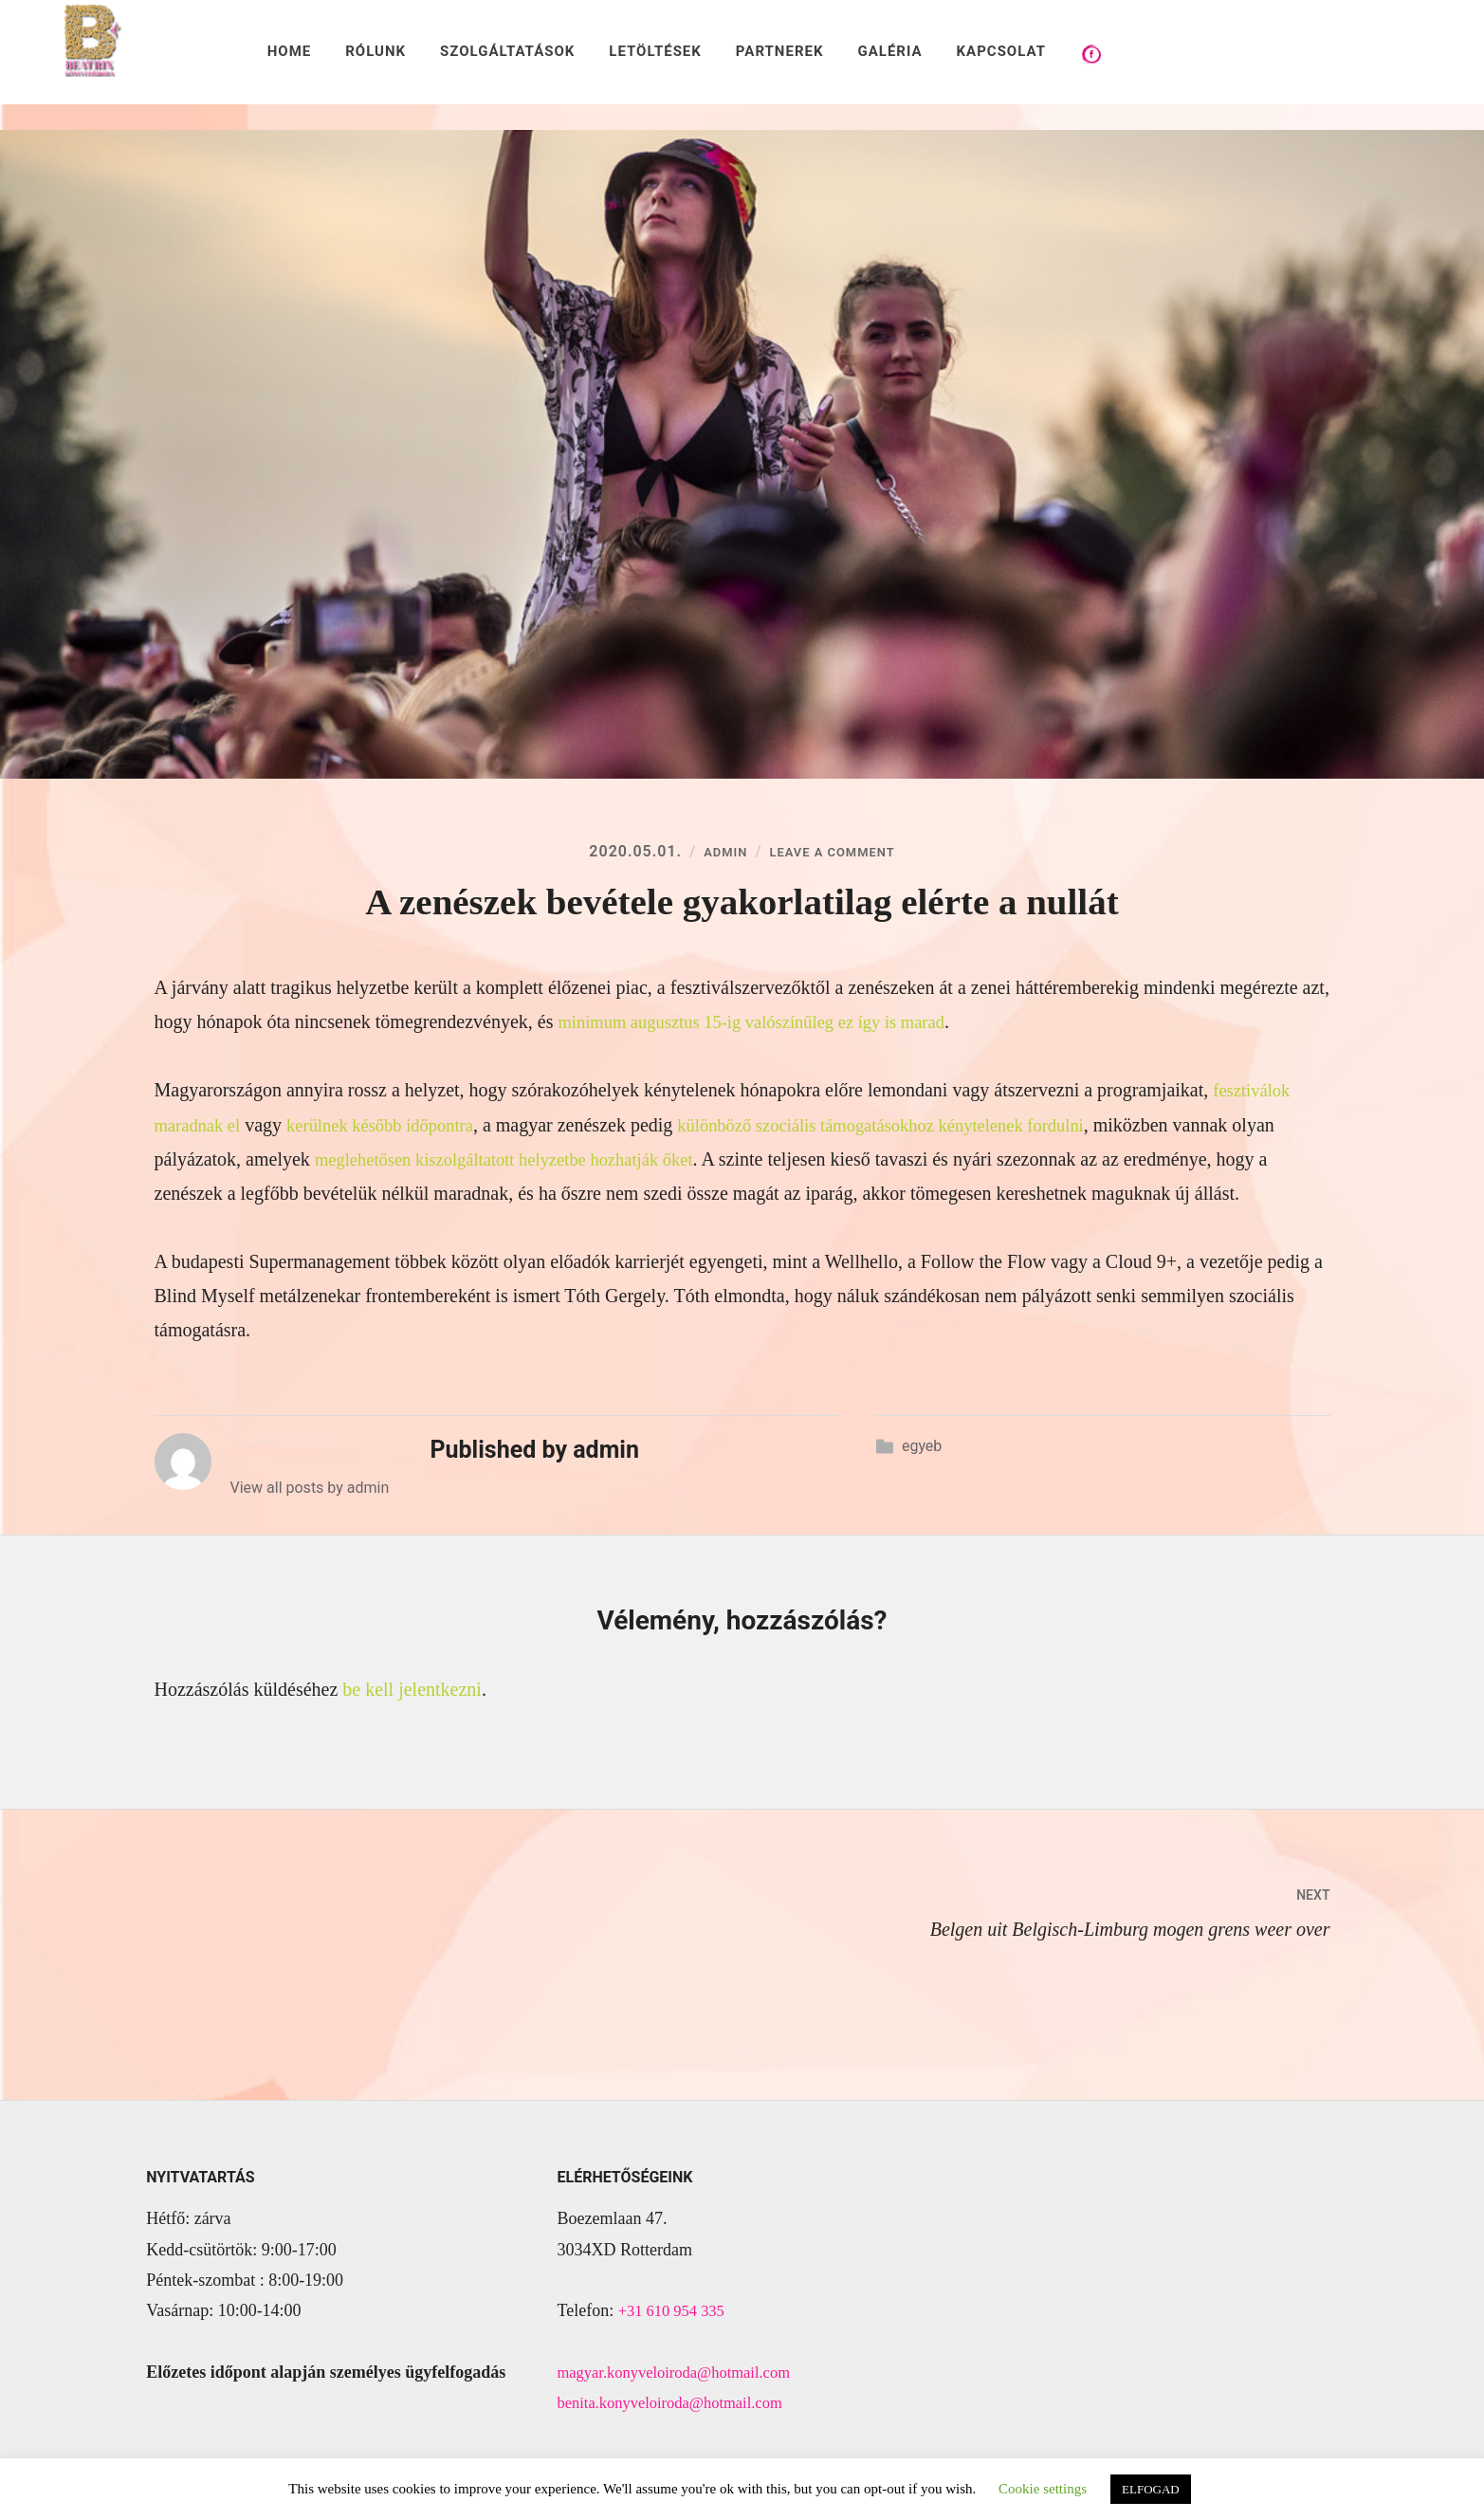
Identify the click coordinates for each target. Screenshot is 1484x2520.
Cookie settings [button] (1042, 2488)
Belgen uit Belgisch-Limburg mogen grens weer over (1036, 1911)
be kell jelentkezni (412, 1692)
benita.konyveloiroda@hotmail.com (680, 2405)
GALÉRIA (889, 51)
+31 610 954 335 (676, 2313)
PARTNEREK (780, 51)
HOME (289, 51)
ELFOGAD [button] (1151, 2489)
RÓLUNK (375, 51)
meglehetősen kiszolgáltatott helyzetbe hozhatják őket (566, 1161)
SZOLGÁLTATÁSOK (507, 51)
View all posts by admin (310, 1490)
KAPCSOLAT (1001, 51)
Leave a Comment (836, 855)
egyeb (922, 1449)
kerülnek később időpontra (395, 1127)
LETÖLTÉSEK (655, 51)
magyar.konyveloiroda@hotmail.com (684, 2374)
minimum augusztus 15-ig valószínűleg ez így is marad (767, 1025)
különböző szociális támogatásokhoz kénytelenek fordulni (920, 1127)
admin (712, 855)
